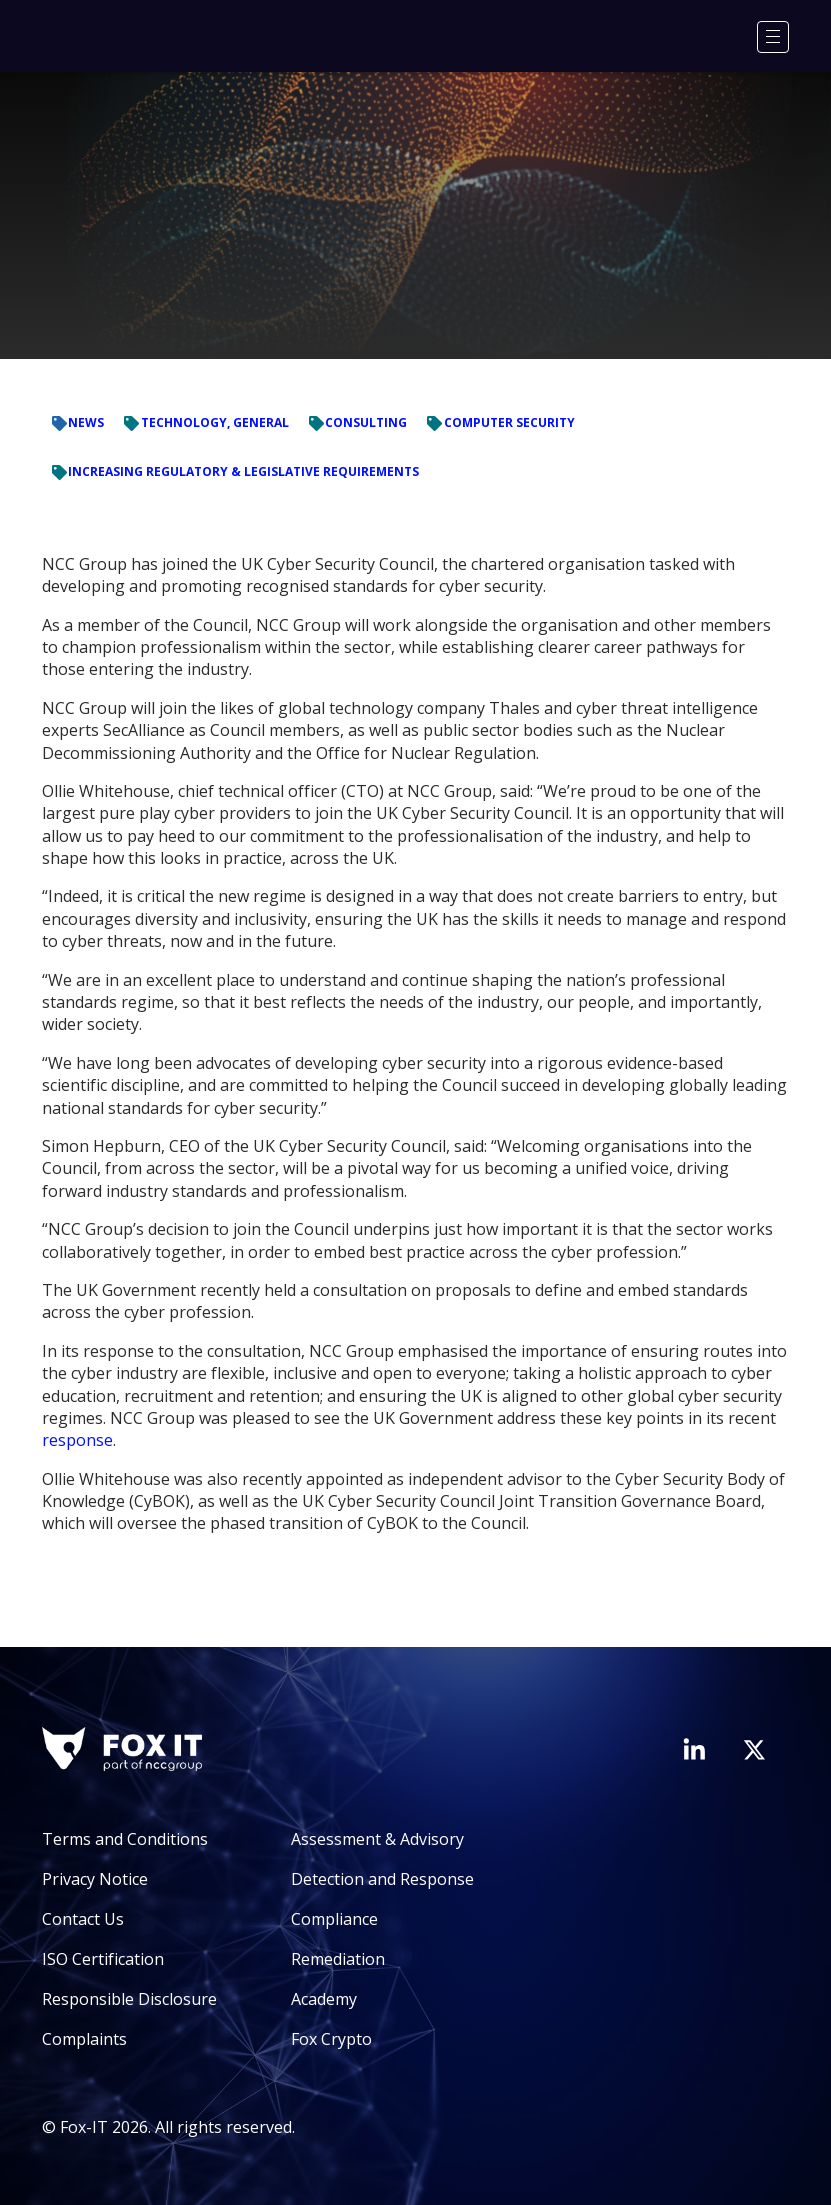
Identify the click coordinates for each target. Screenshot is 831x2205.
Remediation (338, 1959)
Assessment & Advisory (377, 1839)
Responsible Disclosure (129, 1999)
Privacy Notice (95, 1879)
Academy (324, 1999)
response (77, 1440)
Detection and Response (382, 1879)
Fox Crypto (331, 2039)
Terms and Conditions (125, 1839)
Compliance (334, 1919)
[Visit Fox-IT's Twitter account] (754, 1750)
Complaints (84, 2039)
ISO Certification (103, 1959)
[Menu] (773, 37)
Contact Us (83, 1919)
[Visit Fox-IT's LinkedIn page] (694, 1749)
